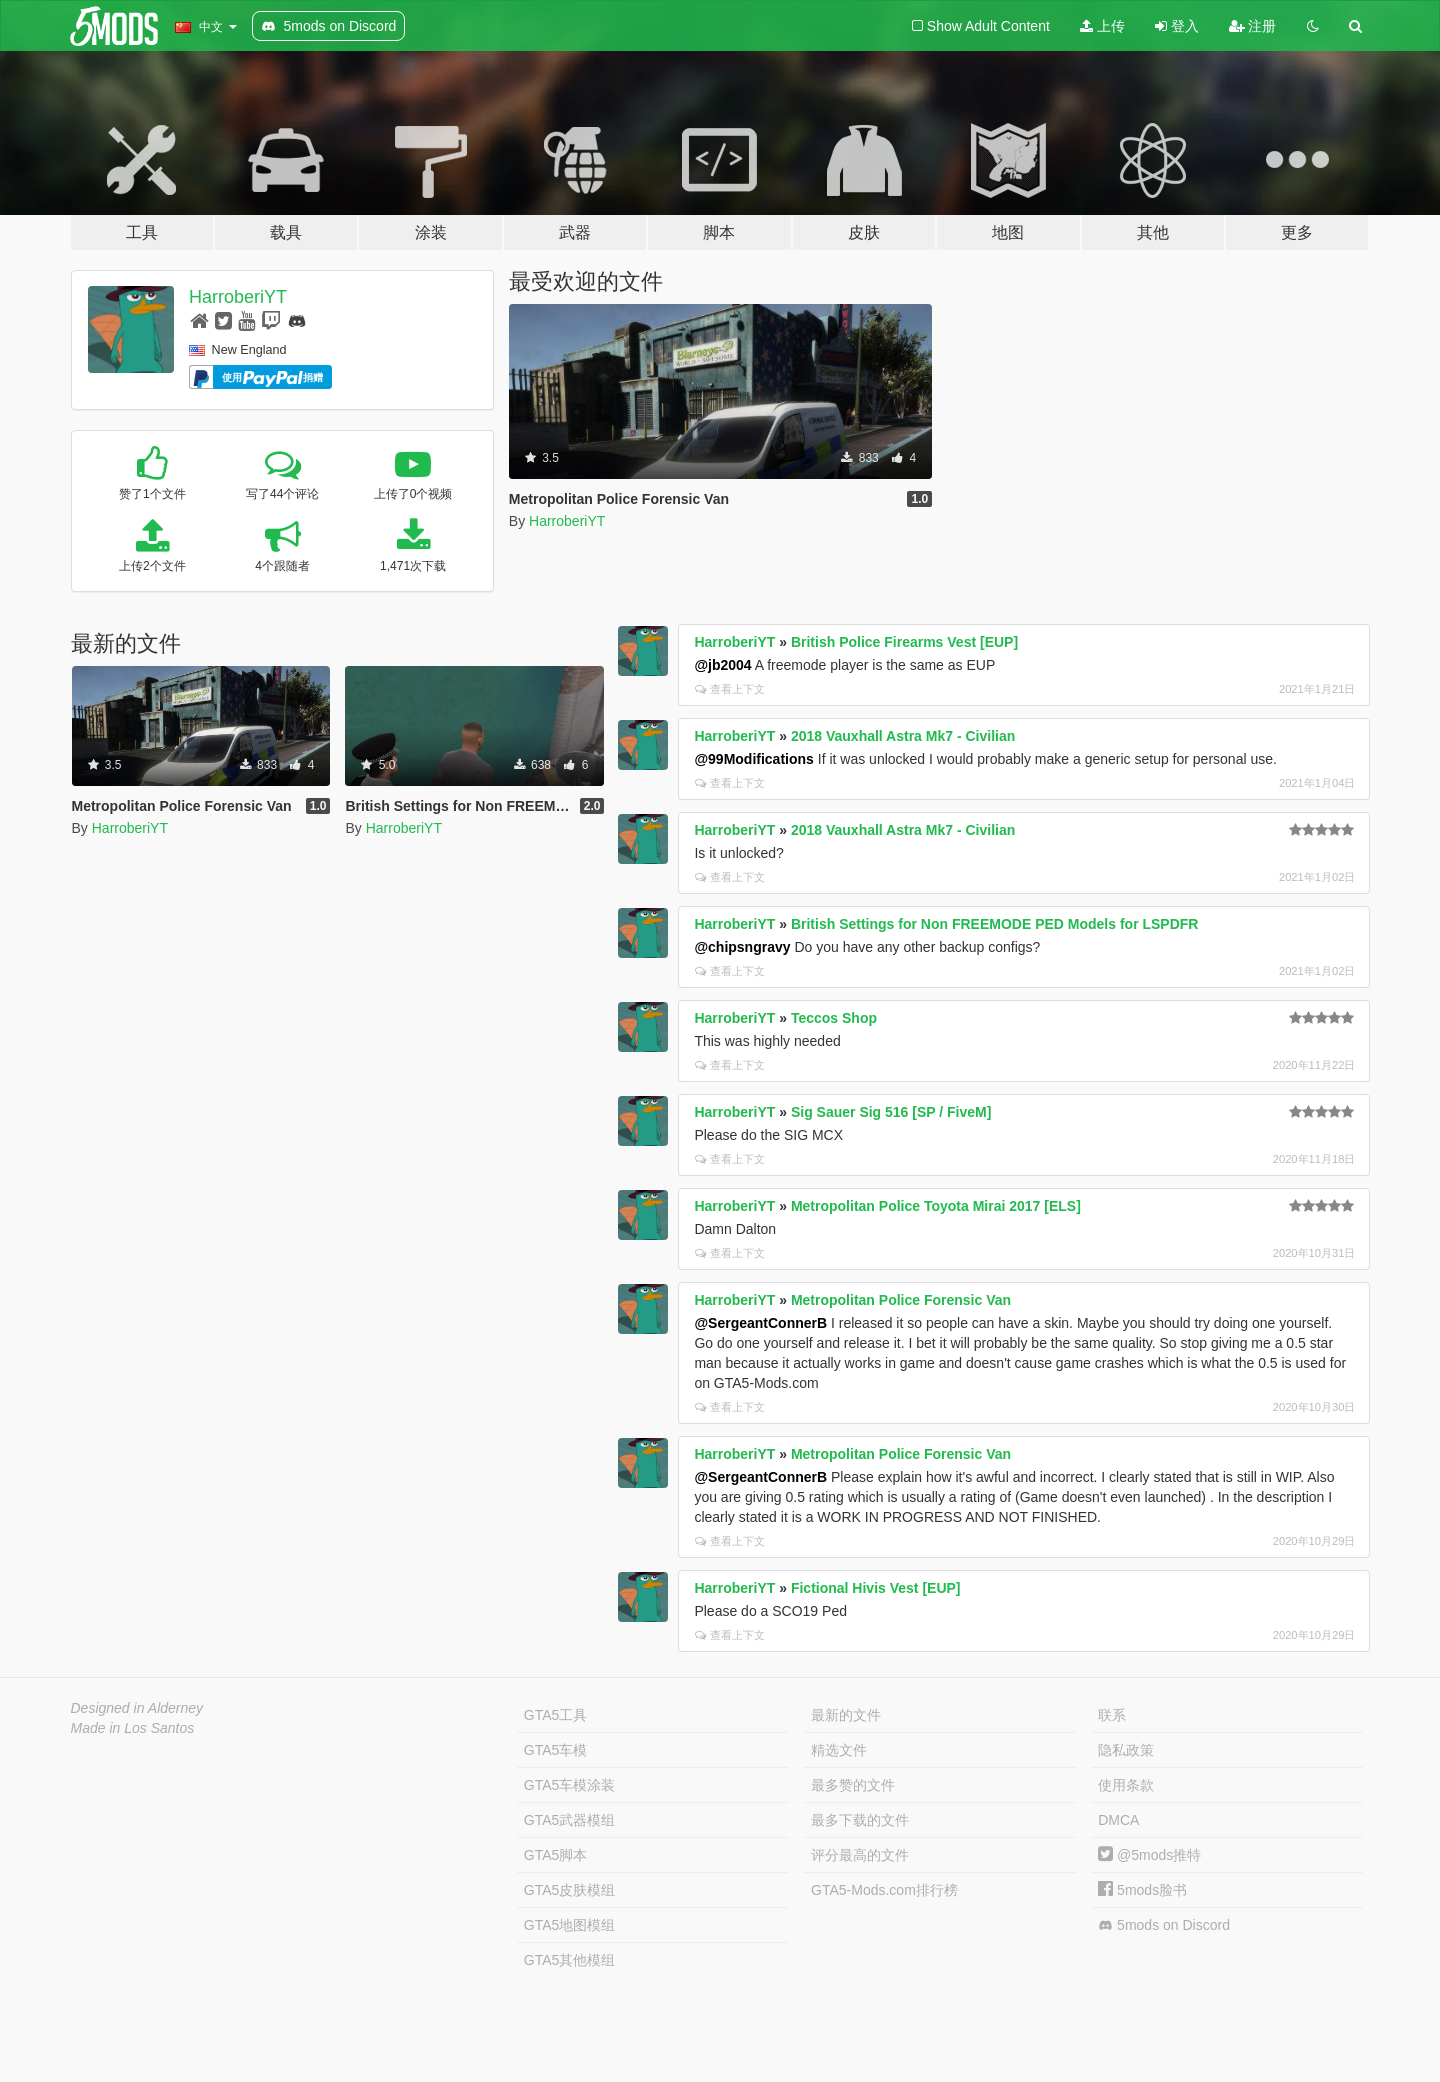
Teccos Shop (834, 1018)
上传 (1102, 26)
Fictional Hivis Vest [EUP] (876, 1588)
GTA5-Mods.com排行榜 (884, 1890)
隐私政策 (1126, 1750)
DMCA (1118, 1820)
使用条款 (1126, 1785)
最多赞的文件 (853, 1785)
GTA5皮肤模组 (570, 1890)
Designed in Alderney (137, 1708)
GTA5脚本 (556, 1855)
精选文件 (839, 1750)
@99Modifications (753, 759)
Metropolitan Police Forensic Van (901, 1300)
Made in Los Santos (133, 1728)
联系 (1112, 1715)
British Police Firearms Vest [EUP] (904, 642)
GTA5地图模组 (570, 1925)
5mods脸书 (1142, 1890)
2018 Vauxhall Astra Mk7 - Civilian (903, 736)
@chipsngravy (742, 947)
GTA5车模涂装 (570, 1785)
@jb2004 (722, 665)
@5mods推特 (1149, 1855)
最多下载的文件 (860, 1820)
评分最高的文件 (860, 1855)
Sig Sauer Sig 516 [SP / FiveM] (891, 1112)
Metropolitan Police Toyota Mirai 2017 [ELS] (936, 1206)
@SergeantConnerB (760, 1323)
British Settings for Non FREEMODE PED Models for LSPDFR (995, 924)
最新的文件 (846, 1715)
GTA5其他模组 (570, 1960)
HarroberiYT (238, 297)
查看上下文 (730, 689)
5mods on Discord (1164, 1925)
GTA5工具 (556, 1715)
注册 (1253, 26)
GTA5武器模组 (570, 1820)
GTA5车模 (556, 1750)
